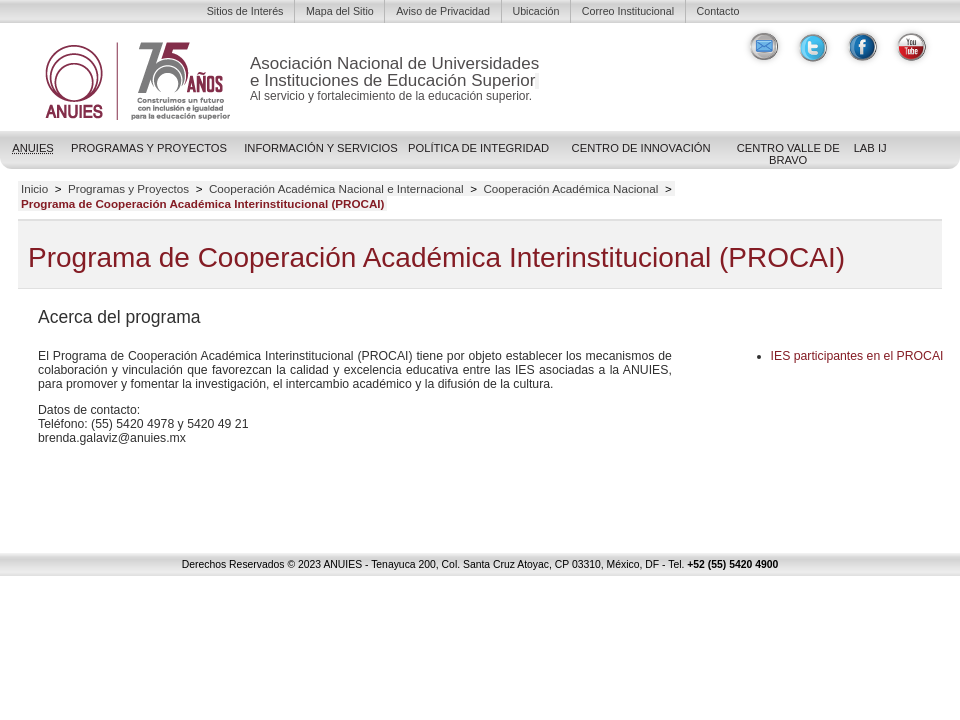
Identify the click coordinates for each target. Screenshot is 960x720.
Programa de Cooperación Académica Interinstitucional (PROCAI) (203, 204)
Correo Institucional (628, 11)
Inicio (34, 189)
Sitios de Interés (245, 11)
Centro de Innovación (641, 148)
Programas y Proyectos (149, 148)
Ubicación (535, 11)
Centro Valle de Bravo (788, 154)
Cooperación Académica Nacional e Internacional (336, 189)
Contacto (718, 11)
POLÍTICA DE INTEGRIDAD (478, 148)
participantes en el (857, 356)
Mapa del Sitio (340, 11)
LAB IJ (870, 148)
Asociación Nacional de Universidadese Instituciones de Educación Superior (394, 72)
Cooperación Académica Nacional (570, 189)
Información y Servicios (321, 148)
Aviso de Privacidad (443, 11)
